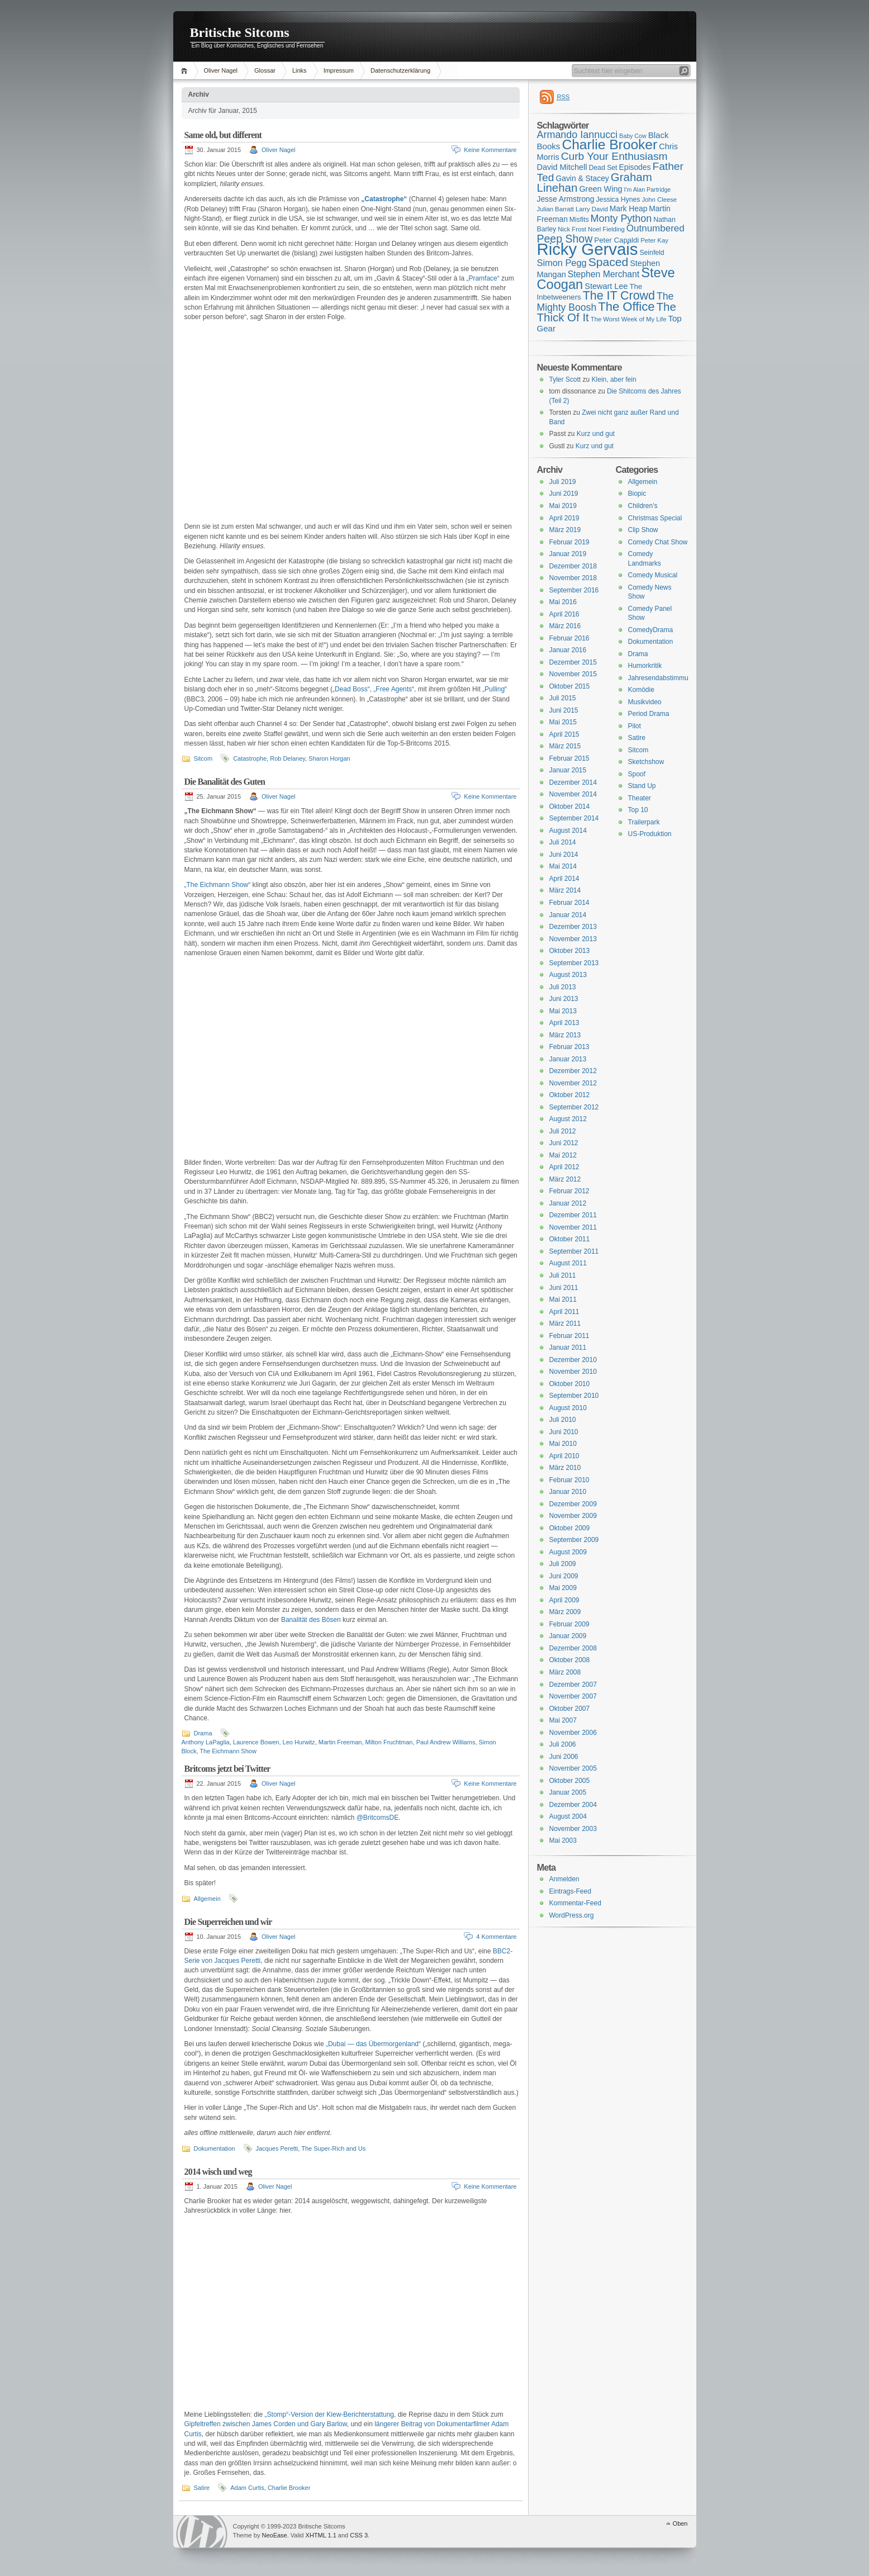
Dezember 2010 (573, 1360)
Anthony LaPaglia (206, 1742)
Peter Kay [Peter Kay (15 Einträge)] (654, 240)
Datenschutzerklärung (400, 70)
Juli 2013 (562, 987)
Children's (643, 506)
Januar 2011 (568, 1347)
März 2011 (565, 1323)
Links (299, 70)
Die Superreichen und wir (228, 1922)
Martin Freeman (340, 1742)
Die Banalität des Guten (224, 781)
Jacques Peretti (277, 2148)
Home (185, 70)
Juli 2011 (562, 1275)
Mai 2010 (563, 1444)
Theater (639, 798)
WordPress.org (571, 1915)
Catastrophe (250, 758)
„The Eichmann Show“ (217, 885)
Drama (203, 1733)
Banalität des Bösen (311, 1620)
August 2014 (568, 830)
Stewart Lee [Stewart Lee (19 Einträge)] (606, 286)
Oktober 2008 (569, 1660)
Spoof (636, 774)
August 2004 (568, 1816)
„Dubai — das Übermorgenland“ (373, 2044)
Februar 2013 (569, 1047)
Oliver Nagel (221, 70)
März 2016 (565, 626)
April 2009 (564, 1600)
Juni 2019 (563, 493)
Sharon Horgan (329, 758)
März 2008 (565, 1672)
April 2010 (564, 1456)
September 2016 (574, 590)
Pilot (634, 726)
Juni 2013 (563, 999)
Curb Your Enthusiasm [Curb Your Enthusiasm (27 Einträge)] (614, 156)
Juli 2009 (562, 1564)
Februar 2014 (569, 903)
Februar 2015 (569, 758)
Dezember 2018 (573, 566)
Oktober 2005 (569, 1781)
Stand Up (642, 786)
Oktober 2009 (569, 1528)
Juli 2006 (562, 1744)
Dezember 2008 (573, 1648)
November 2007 (573, 1696)
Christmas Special (655, 518)
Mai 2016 (563, 602)
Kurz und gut (596, 434)
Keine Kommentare (490, 149)
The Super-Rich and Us (333, 2148)
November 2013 (573, 939)
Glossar (265, 70)
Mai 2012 (563, 1155)
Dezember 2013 (573, 927)
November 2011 (573, 1227)
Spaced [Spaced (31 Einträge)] (608, 261)
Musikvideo (645, 702)
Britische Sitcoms (239, 32)
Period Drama (648, 714)
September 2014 (574, 818)
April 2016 (564, 614)
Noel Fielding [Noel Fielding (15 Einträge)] (606, 229)
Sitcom (203, 758)
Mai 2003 (563, 1840)
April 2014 (564, 879)
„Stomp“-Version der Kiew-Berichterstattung (329, 2414)
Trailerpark (644, 822)
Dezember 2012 (573, 1071)
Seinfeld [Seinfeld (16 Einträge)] (651, 253)
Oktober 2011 (569, 1239)
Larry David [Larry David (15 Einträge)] (592, 209)
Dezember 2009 (573, 1504)
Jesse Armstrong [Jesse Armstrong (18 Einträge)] (566, 198)
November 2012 (573, 1083)
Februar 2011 (569, 1336)
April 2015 (564, 734)
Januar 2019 (568, 554)
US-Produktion (650, 834)
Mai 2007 (563, 1720)
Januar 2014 (568, 915)
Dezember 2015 (573, 662)
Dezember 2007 (573, 1684)
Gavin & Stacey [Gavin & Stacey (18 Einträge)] (582, 178)
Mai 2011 (563, 1299)
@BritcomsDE (378, 1817)
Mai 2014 (563, 866)
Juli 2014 (562, 842)
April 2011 (564, 1312)
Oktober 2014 (569, 806)
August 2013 (568, 975)
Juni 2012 (563, 1143)
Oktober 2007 (569, 1708)
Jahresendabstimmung (662, 678)
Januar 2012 (568, 1203)
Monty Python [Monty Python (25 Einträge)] (621, 218)
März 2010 (565, 1468)
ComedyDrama (650, 630)
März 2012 (565, 1179)
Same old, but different (223, 135)
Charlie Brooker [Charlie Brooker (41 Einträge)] (609, 144)
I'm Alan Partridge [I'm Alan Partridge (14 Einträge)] (647, 189)
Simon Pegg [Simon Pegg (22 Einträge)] (562, 263)
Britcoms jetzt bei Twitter (227, 1768)
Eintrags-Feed (570, 1891)
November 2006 (573, 1733)
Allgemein (207, 1898)
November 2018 (573, 578)
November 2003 (573, 1829)
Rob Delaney (287, 758)
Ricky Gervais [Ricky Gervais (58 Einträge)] (587, 249)
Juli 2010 (562, 1420)
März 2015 (565, 746)
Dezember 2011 (573, 1215)
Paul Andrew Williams (446, 1742)
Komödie (641, 690)
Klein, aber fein (614, 379)
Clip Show (643, 530)
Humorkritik (645, 666)
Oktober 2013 (569, 951)
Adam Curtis (247, 2487)
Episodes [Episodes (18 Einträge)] (635, 167)
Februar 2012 (569, 1191)
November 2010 (573, 1371)
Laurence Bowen (256, 1742)
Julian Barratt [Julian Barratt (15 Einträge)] (555, 209)
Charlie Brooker (289, 2487)
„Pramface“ (482, 278)
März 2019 (565, 530)
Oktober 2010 (569, 1384)
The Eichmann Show (228, 1751)
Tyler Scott (565, 379)
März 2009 (565, 1612)
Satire (202, 2487)
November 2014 (573, 794)
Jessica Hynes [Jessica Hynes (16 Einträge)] (618, 199)
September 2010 (574, 1396)
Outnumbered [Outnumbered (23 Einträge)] (655, 228)
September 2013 (574, 963)
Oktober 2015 (569, 686)
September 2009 (574, 1540)
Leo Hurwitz (299, 1742)
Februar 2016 (569, 638)
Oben (680, 2523)
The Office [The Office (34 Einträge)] (626, 307)
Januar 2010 (568, 1492)
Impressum (339, 70)
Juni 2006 (563, 1757)
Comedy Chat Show (658, 542)
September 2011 (574, 1251)
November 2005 (573, 1768)
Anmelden (564, 1879)
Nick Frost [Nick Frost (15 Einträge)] (572, 229)
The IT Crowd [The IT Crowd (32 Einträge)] (619, 295)
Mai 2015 (563, 722)
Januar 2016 (568, 650)
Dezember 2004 (573, 1805)
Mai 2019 (563, 506)
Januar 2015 (568, 770)
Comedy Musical (653, 575)
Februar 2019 (569, 542)
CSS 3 (359, 2535)
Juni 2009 (563, 1576)
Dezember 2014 (573, 782)
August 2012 (568, 1119)
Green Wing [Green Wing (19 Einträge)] (600, 188)
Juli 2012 (562, 1131)
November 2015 (573, 674)
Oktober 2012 (569, 1095)
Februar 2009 (569, 1624)
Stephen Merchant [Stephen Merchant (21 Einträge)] (603, 274)
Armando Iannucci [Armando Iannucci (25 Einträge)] (577, 134)
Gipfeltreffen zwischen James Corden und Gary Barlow (265, 2424)
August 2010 (568, 1408)
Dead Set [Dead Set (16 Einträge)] (602, 168)
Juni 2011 (563, 1288)
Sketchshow (646, 762)
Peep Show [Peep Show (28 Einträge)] (565, 239)
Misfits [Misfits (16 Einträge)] (579, 220)
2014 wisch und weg (218, 2171)
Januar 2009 (568, 1636)
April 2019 (564, 518)
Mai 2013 (563, 1011)
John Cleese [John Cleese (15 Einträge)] (659, 199)
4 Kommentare (496, 1936)
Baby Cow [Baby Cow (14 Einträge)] (633, 135)
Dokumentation (214, 2148)
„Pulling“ (494, 689)
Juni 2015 (563, 710)
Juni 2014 (563, 854)
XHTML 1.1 (321, 2535)
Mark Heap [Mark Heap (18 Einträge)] (629, 208)
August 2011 (568, 1263)
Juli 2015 (562, 698)
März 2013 (565, 1035)
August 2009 (568, 1552)
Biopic (637, 493)
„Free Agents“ (393, 689)
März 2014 (565, 890)
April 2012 (564, 1167)
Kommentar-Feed (575, 1903)
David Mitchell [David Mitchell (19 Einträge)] (562, 167)
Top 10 (638, 810)
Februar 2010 (569, 1480)
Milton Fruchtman (389, 1742)
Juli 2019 (562, 482)
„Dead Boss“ (351, 689)
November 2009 (573, 1516)
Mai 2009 (563, 1588)
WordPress (201, 2531)
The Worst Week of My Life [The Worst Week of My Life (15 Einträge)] (629, 319)
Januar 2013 (568, 1059)
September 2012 (574, 1107)
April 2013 (564, 1023)
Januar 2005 (568, 1792)
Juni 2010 (563, 1432)
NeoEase (274, 2535)
